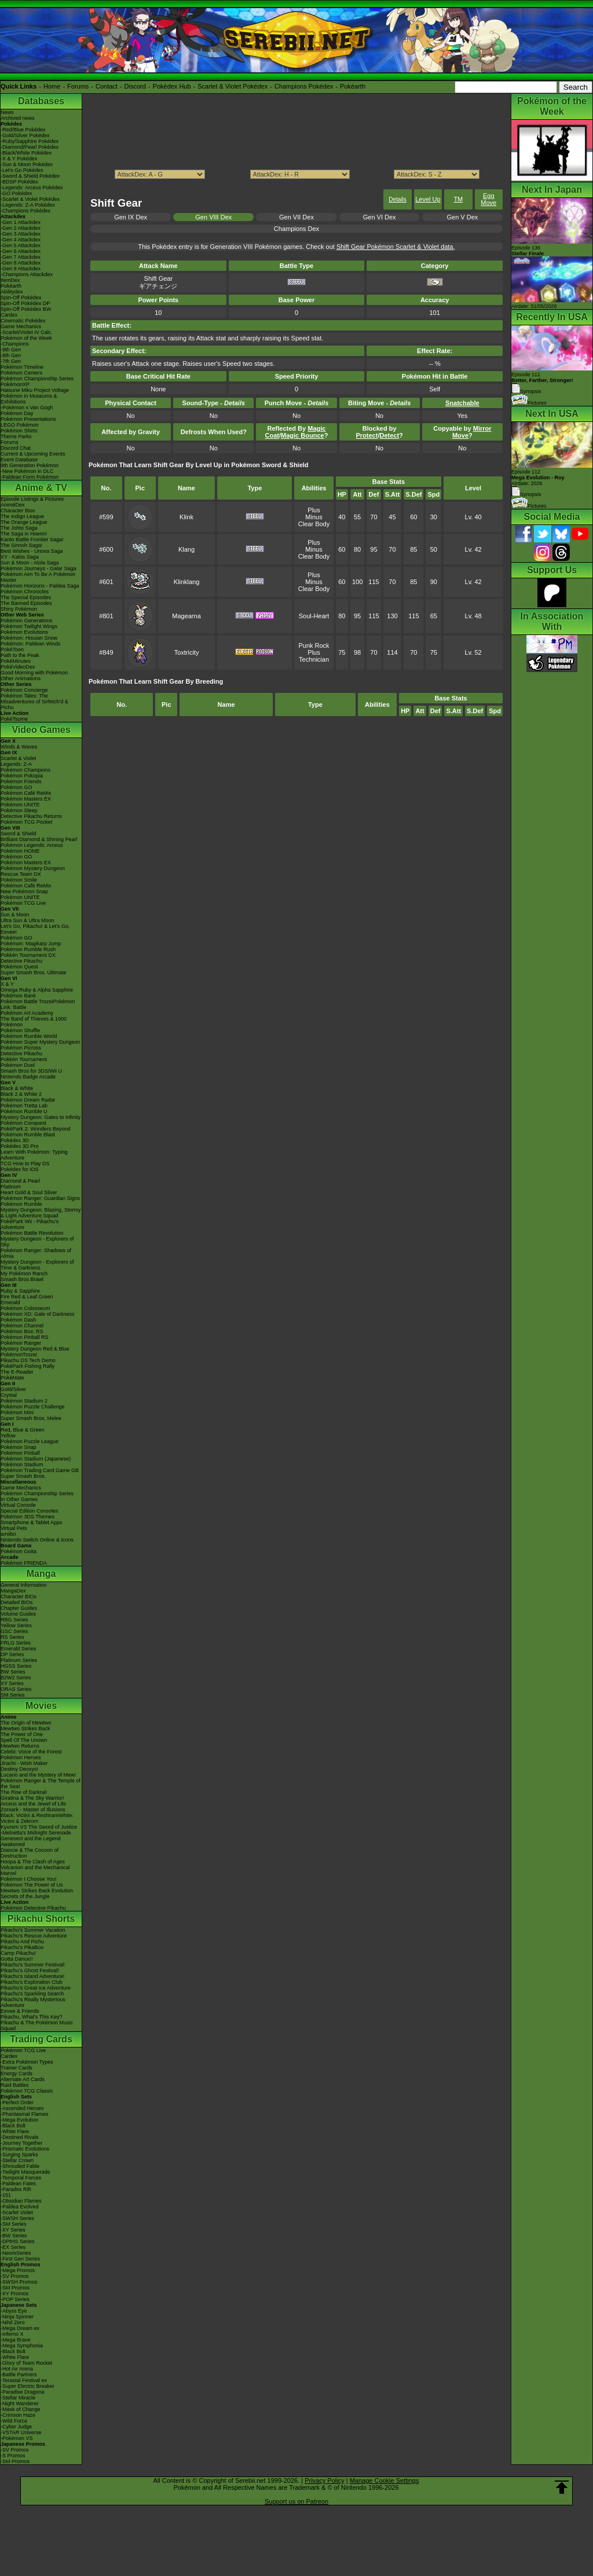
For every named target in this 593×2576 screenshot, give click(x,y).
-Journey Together (21, 2143)
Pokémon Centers (21, 373)
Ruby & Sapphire (20, 1291)
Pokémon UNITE (20, 805)
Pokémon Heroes (21, 1757)
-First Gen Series (20, 2259)
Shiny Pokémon (19, 609)
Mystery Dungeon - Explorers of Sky (37, 1241)
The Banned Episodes (26, 603)
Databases (41, 101)
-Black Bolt (13, 2126)
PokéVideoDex (18, 667)
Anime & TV (41, 488)
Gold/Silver (13, 1389)
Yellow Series (16, 1625)
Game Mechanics (21, 326)
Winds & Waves (19, 747)
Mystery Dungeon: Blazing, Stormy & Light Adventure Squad (41, 1213)
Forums (78, 86)
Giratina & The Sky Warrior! (32, 1798)
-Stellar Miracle (18, 2398)
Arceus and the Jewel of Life (33, 1804)
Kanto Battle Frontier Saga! (32, 539)
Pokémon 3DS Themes (27, 1517)
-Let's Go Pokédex (22, 170)
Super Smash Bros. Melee (31, 1418)
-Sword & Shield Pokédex (30, 176)
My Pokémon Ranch (24, 1273)
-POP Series (15, 2299)
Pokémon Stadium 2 (24, 1401)
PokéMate (12, 1378)
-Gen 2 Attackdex (21, 228)
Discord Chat (16, 448)
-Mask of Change (21, 2409)
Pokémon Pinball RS (25, 1337)
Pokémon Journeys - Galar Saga (38, 568)
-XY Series (13, 2230)
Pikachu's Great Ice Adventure (36, 1988)
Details (398, 199)
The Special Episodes (26, 597)
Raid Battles (15, 2085)
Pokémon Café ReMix (26, 793)
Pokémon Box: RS (22, 1331)
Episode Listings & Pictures (32, 499)
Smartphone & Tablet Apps (31, 1522)
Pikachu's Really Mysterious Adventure (33, 2002)
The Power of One (22, 1734)
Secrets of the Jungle (25, 1896)
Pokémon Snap (18, 1447)
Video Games (41, 730)
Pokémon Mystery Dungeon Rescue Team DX (33, 871)
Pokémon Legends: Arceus (32, 845)
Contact (107, 86)
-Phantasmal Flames (25, 2114)
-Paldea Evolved (20, 2207)
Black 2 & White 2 (21, 1094)
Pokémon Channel (22, 1326)
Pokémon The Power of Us (32, 1885)
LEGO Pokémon (20, 425)
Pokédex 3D (15, 1140)
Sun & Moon (15, 915)
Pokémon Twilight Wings (29, 626)
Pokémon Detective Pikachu (33, 1908)
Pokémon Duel (18, 1065)
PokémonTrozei (19, 1354)
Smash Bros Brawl (22, 1279)
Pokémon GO (16, 787)
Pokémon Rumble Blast (28, 1134)
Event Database (19, 460)
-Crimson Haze (18, 2415)
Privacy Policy (324, 2480)
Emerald (10, 1302)
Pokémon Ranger (21, 1343)
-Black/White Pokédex (26, 153)
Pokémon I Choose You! (29, 1879)
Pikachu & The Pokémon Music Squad (37, 2025)
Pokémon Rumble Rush (28, 949)
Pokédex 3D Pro (20, 1146)
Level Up (427, 199)
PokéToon (12, 649)
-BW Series (14, 2236)
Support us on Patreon (296, 2501)
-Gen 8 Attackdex (21, 263)
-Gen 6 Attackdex (21, 251)
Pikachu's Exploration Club (32, 1982)
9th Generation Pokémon (29, 465)
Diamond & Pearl (20, 1181)
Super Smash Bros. (23, 1476)
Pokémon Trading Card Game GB (40, 1470)
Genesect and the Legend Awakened (31, 1841)
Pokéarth (352, 86)
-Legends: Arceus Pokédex (32, 187)
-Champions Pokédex (25, 211)
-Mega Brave (16, 2340)
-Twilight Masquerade (25, 2172)
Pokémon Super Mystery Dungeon (40, 1042)
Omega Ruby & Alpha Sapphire (37, 990)
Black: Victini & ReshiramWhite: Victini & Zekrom (37, 1818)
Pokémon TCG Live (23, 903)
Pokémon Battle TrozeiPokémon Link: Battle (38, 1004)
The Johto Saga (19, 528)
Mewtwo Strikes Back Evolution (37, 1891)
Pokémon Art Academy (27, 1013)
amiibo (8, 1534)
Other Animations (21, 678)
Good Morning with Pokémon (34, 673)
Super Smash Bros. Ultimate (34, 972)
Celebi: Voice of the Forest (31, 1752)
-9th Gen (11, 350)
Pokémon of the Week (26, 338)
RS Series (12, 1637)
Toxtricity (186, 652)
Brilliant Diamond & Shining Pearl (39, 839)
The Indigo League (22, 516)
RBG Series (14, 1620)
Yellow (8, 1436)
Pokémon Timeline (22, 367)
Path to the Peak (20, 655)
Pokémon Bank (18, 996)
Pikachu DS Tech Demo (28, 1360)
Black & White (17, 1088)
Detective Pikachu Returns (31, 816)
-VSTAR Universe (21, 2432)
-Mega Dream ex (20, 2328)
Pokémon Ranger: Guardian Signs (40, 1198)
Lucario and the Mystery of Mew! (38, 1775)
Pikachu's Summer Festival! (33, 1965)
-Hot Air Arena (17, 2369)
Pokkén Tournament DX (28, 955)
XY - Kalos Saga (20, 557)
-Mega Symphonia (22, 2346)
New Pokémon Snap (24, 891)
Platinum (11, 1187)
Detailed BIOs (17, 1602)
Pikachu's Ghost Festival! (30, 1970)
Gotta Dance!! (17, 1959)
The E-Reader (17, 1372)
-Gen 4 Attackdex (21, 240)
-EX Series (13, 2247)
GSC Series (14, 1631)
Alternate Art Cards (23, 2079)
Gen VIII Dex (213, 217)
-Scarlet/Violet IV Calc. (27, 332)
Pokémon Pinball (20, 1453)
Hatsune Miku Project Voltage (35, 390)
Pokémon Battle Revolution (32, 1233)
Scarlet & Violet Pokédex (232, 86)
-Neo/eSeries (16, 2253)
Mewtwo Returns (20, 1746)
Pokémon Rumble (21, 1204)
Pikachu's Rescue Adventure (34, 1936)
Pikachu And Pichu (22, 1941)
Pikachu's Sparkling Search (32, 1994)
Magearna (186, 615)
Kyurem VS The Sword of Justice (39, 1827)
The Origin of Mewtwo (26, 1723)
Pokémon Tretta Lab (24, 1106)
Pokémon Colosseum (25, 1308)
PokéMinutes (16, 661)
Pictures (529, 403)
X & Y (7, 984)
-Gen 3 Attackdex (21, 234)
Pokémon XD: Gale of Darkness (38, 1314)
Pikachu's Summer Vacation (33, 1930)
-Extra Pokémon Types (27, 2062)
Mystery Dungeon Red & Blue (35, 1349)
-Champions (15, 344)
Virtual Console (18, 1505)
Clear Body (314, 523)
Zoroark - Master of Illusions (33, 1809)
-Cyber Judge (16, 2427)
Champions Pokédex (304, 86)
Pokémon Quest (19, 967)
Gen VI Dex (379, 217)
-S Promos (13, 2455)
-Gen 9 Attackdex (21, 268)
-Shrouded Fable (20, 2166)
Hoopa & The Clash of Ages (33, 1862)
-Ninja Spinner (17, 2317)
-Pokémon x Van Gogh (27, 407)
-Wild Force (14, 2421)
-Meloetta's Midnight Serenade (36, 1833)
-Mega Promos (18, 2270)
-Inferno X (12, 2334)
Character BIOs (18, 1596)
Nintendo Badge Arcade (28, 1077)
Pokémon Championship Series (37, 378)
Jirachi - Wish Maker (24, 1763)
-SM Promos (15, 2288)
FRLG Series (16, 1643)
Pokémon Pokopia (22, 776)
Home (51, 86)
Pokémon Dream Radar (28, 1100)
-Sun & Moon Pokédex (27, 164)
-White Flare (15, 2131)
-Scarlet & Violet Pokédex (30, 199)
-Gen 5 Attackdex (21, 245)
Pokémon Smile (19, 880)
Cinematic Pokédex (23, 321)
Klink (186, 516)
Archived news (18, 118)
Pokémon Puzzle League (29, 1441)
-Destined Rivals (20, 2137)
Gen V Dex (462, 217)
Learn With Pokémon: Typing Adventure (34, 1155)
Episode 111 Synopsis (542, 383)
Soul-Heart (314, 615)
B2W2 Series (16, 1677)
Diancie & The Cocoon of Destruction (29, 1853)
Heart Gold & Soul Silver (29, 1192)
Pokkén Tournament (24, 1059)
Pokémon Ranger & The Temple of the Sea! (40, 1783)
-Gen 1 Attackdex (21, 222)
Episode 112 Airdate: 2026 (538, 477)
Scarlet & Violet (18, 758)
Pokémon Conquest (23, 1123)
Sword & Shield (18, 833)
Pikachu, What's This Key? (32, 2017)
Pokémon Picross (21, 1048)
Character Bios (18, 510)
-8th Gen (11, 355)
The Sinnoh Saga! (21, 545)
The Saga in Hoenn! (24, 534)
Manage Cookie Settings (384, 2480)
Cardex (9, 315)
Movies (41, 1706)
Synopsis (526, 494)
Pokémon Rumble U (24, 1111)
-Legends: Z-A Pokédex (28, 205)
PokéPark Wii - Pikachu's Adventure (29, 1224)
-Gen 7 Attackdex (21, 257)
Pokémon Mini (17, 1412)
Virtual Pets (14, 1528)
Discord (135, 86)
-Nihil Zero (13, 2322)
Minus (313, 516)
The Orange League (24, 522)
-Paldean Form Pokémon (29, 477)
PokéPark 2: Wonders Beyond (35, 1129)
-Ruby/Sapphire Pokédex (29, 141)
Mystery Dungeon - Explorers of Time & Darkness (37, 1265)
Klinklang (187, 581)
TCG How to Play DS (25, 1163)
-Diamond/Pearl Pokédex (29, 147)
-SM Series (14, 2224)
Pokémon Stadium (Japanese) (36, 1459)
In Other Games (19, 1499)
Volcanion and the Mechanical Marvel (35, 1870)
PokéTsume (14, 719)
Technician (314, 659)
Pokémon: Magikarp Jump (31, 943)
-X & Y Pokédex (19, 159)
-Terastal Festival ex (24, 2380)
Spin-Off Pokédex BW (26, 309)
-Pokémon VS (17, 2438)
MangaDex (13, 1591)
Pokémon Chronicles (25, 592)
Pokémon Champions (25, 770)
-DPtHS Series (18, 2241)
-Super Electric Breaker (27, 2386)
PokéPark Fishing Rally (27, 1366)
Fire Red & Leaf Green (27, 1297)
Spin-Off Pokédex (21, 297)
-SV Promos (15, 2276)
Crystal (9, 1395)
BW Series (13, 1672)
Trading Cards (41, 2039)
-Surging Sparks (19, 2154)
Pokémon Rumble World (29, 1036)
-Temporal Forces (21, 2178)
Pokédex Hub (172, 86)
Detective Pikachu (21, 961)
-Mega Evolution (19, 2120)
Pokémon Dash (18, 1320)
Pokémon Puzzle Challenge (33, 1407)
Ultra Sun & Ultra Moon (27, 920)
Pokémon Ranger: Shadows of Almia (36, 1253)
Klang (186, 549)
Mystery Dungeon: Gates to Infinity (40, 1117)
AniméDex (13, 505)
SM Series (13, 1695)
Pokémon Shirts (19, 431)
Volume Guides (18, 1614)
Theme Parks (16, 436)
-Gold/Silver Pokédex (25, 135)
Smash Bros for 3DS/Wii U (31, 1071)
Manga (41, 1574)
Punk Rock (313, 645)
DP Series (12, 1654)
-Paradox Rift (16, 2189)
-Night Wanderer (20, 2403)
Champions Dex (296, 228)
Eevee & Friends (20, 2011)
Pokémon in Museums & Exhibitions (29, 399)
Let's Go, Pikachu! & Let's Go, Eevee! (35, 929)
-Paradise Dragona (23, 2392)
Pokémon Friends (21, 781)
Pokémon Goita (18, 1551)
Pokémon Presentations (28, 419)
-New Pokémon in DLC (27, 471)
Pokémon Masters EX (26, 799)
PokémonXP (15, 384)
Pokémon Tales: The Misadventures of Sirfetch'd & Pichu (34, 701)
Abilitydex (12, 292)
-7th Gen (11, 361)
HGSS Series (16, 1666)
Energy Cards (16, 2073)
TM (458, 199)
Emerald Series (18, 1649)
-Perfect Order (17, 2102)
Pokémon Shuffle (20, 1030)
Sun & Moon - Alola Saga (30, 563)
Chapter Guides (19, 1608)
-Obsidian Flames (21, 2201)
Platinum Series (19, 1660)
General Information (24, 1585)
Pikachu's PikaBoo (22, 1947)
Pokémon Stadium (22, 1464)
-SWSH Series (17, 2218)
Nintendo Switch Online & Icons (37, 1540)
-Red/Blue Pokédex (23, 130)
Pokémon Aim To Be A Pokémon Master (38, 577)
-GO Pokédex (16, 193)
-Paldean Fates (18, 2183)
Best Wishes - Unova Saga (32, 551)
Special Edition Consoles (29, 1511)
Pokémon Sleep (19, 810)
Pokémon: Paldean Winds (31, 644)
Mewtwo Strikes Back (25, 1728)
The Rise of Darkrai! (24, 1792)
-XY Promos (14, 2293)
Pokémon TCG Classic (27, 2091)
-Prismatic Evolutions (25, 2149)
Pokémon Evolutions (24, 632)
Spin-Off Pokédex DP (25, 303)
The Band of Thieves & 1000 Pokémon (34, 1022)
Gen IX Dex (130, 217)
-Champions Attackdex (27, 274)
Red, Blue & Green (23, 1430)
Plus (314, 510)
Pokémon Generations (27, 620)
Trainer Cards (16, 2068)
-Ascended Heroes (22, 2108)
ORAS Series (16, 1689)
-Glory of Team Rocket (26, 2363)
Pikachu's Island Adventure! (32, 1976)
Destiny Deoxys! (19, 1769)
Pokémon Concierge (24, 690)
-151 (6, 2195)
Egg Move (488, 199)
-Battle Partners (19, 2374)
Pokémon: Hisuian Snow (29, 638)
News (7, 112)
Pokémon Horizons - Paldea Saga (40, 586)
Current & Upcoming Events (33, 454)
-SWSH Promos (19, 2282)
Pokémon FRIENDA (24, 1563)
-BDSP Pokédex (19, 182)
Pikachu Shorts (41, 1919)
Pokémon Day (17, 413)
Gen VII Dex (296, 217)
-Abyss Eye (14, 2311)
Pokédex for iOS (20, 1169)
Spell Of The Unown (24, 1740)
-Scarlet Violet (17, 2212)
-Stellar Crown (17, 2160)
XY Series (12, 1683)
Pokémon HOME (20, 851)
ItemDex (10, 280)
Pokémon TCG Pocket (26, 822)
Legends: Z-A (16, 764)
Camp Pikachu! (18, 1953)
